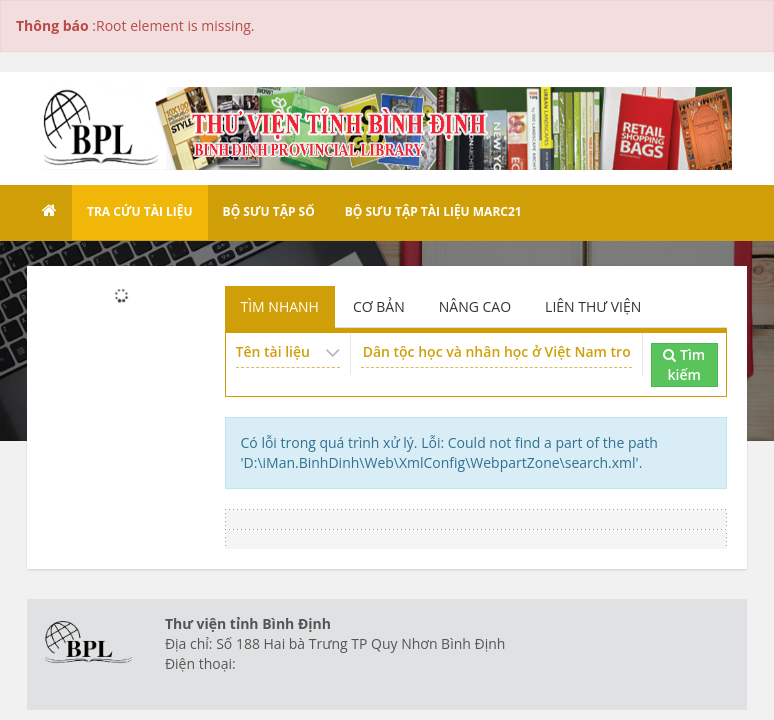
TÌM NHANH (280, 306)
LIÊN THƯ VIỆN (593, 306)
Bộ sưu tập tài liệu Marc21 (433, 211)
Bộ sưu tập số (269, 211)
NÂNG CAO (475, 306)
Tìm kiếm (684, 364)
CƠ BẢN (379, 306)
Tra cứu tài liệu (140, 211)
